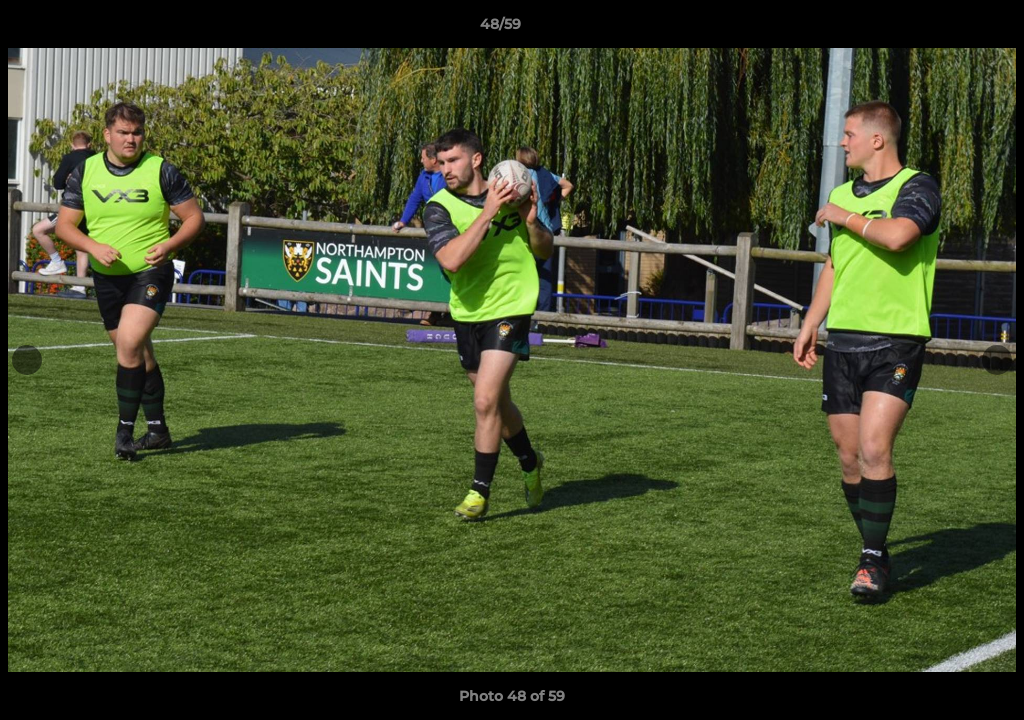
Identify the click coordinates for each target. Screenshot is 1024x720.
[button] (940, 29)
